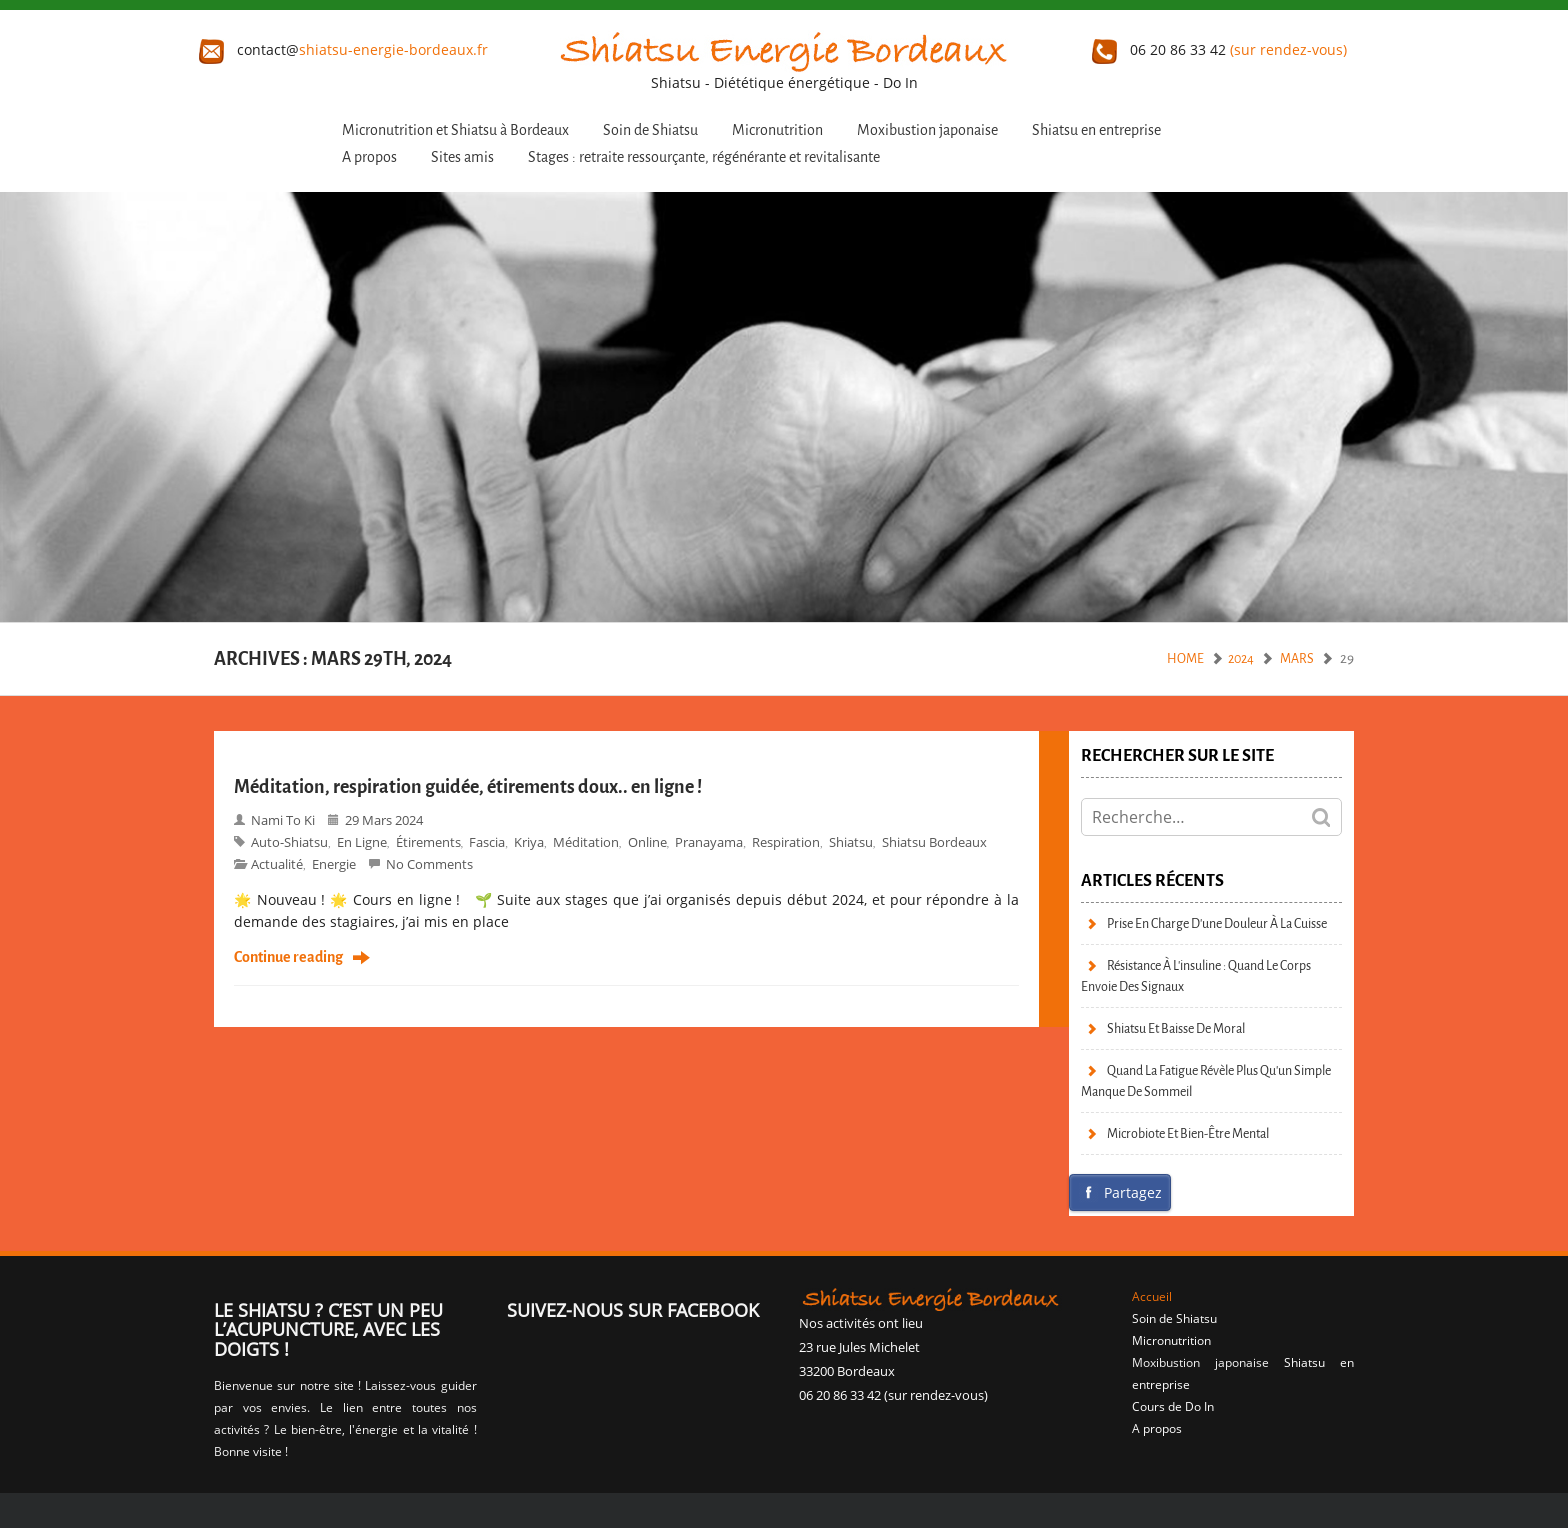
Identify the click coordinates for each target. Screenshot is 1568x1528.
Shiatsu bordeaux (934, 842)
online (647, 842)
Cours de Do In (1173, 1406)
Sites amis (462, 157)
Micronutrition (777, 130)
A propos (369, 157)
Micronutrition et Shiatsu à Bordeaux (455, 130)
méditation (586, 842)
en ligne (362, 842)
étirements (428, 842)
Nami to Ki (283, 820)
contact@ (343, 49)
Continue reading (288, 958)
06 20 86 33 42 (1219, 49)
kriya (529, 842)
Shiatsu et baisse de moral (1176, 1028)
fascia (487, 842)
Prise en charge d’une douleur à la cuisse (1217, 923)
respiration (786, 842)
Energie (334, 864)
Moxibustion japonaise (927, 130)
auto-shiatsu (289, 842)
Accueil (1152, 1296)
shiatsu (851, 842)
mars (1297, 658)
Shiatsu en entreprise (1096, 130)
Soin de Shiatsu (650, 130)
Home (1185, 658)
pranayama (709, 842)
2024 (1241, 658)
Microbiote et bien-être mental (1188, 1133)
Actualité (277, 864)
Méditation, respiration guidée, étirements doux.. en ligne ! (468, 787)
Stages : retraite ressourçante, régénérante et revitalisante (704, 157)
